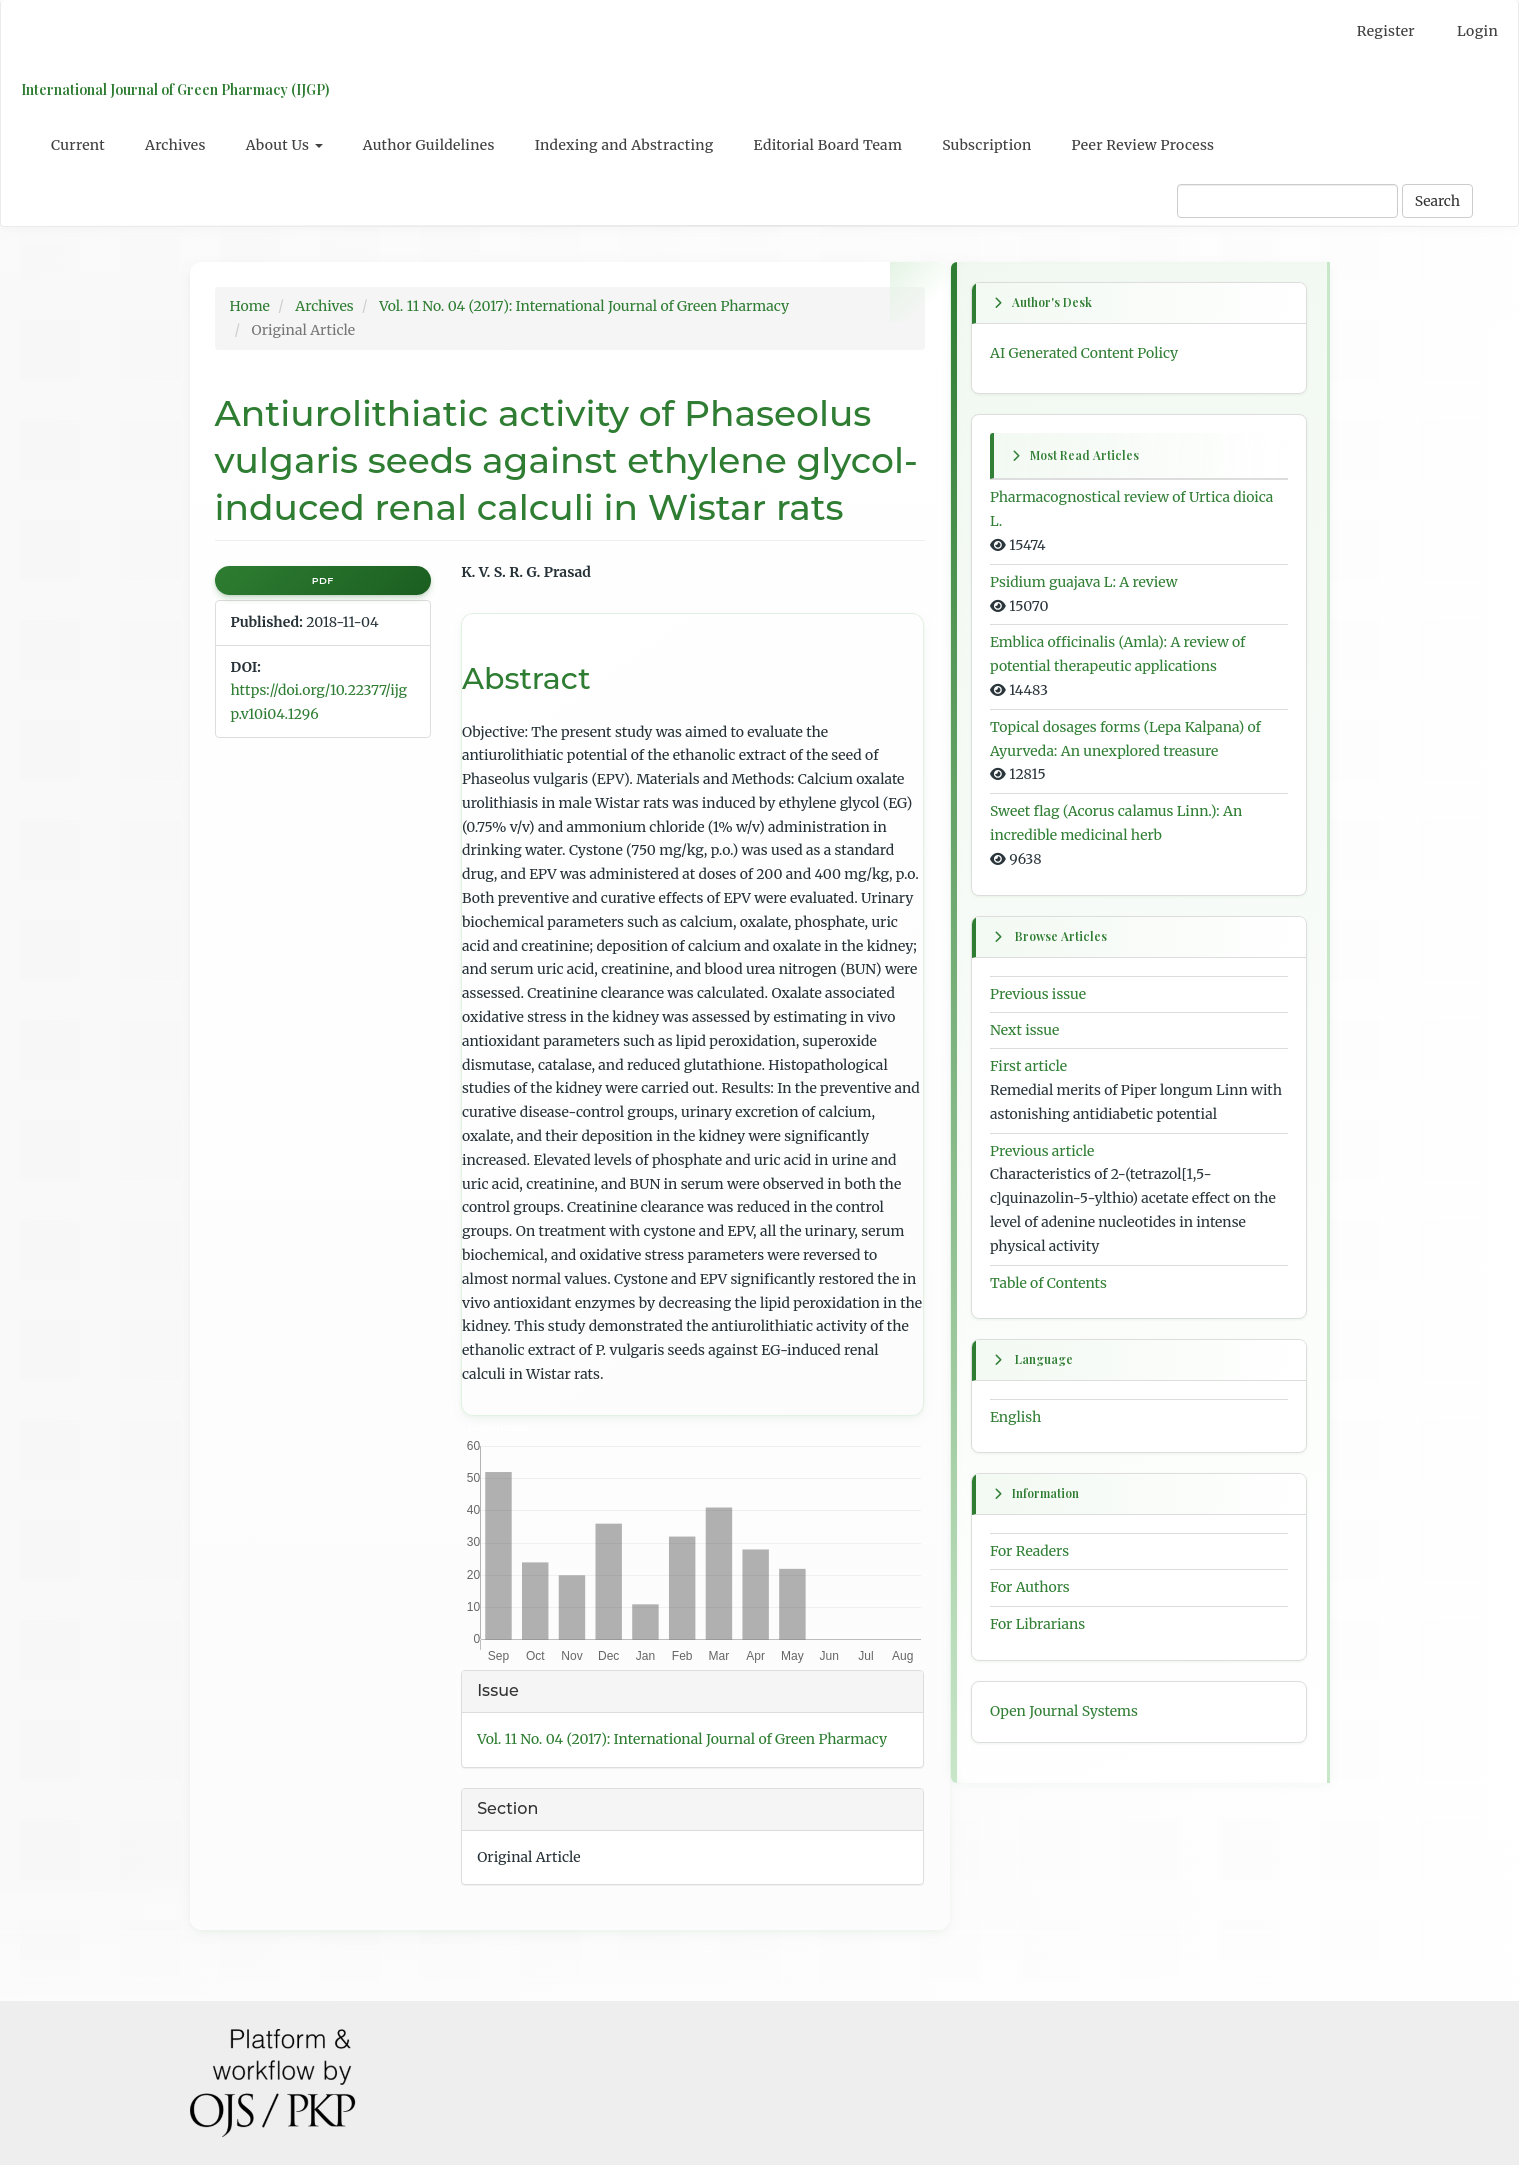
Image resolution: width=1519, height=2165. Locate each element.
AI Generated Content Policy (1084, 352)
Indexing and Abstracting (624, 145)
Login (1477, 31)
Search (1437, 201)
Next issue (1024, 1030)
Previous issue (1038, 993)
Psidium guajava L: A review (1084, 582)
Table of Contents (1048, 1282)
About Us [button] (284, 145)
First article (1028, 1066)
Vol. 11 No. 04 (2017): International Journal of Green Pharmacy (584, 306)
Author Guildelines (429, 145)
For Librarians (1037, 1625)
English (1015, 1417)
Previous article (1042, 1150)
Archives (175, 145)
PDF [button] (323, 580)
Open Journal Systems (1064, 1711)
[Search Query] (1287, 201)
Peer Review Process (1143, 145)
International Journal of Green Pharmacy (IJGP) (175, 89)
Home (250, 306)
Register (1386, 31)
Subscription (986, 145)
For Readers (1029, 1551)
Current (78, 145)
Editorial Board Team (828, 145)
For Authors (1030, 1588)
